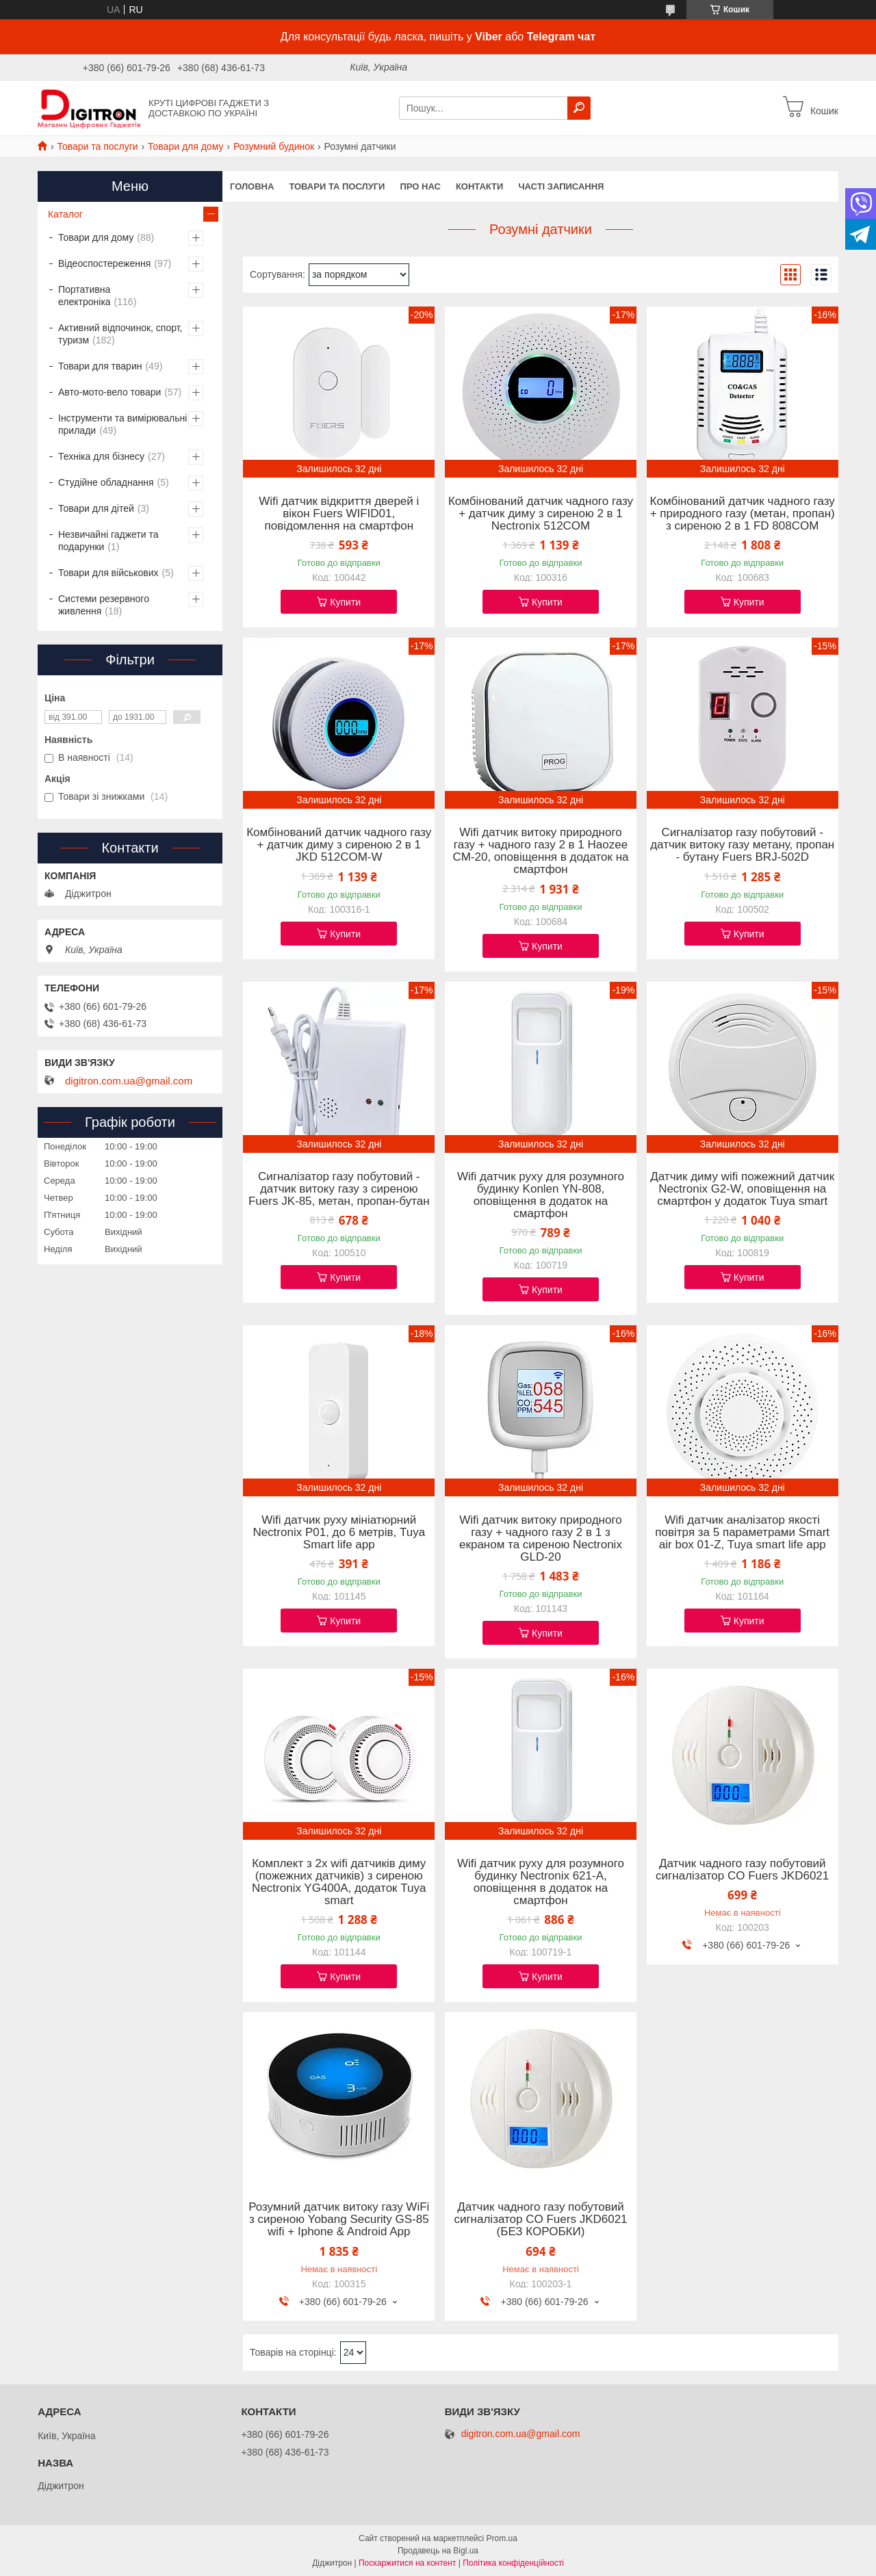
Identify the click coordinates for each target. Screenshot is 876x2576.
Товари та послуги (97, 146)
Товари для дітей (96, 508)
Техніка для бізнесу (101, 456)
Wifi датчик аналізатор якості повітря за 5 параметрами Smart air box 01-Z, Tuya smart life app (742, 1532)
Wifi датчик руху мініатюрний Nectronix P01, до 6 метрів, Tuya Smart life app (339, 1532)
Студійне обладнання (106, 482)
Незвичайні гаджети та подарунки (108, 540)
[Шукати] (579, 108)
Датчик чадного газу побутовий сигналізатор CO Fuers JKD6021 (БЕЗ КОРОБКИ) (540, 2219)
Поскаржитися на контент (407, 2563)
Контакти (480, 186)
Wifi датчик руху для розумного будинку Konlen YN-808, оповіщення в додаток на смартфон (540, 1195)
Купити (345, 602)
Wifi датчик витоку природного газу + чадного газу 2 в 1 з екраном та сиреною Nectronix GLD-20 (540, 1538)
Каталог (65, 214)
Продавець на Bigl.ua (438, 2550)
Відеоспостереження (104, 263)
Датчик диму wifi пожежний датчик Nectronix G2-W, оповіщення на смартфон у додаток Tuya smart (742, 1189)
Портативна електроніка (84, 295)
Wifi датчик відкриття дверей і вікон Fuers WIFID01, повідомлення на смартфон (339, 513)
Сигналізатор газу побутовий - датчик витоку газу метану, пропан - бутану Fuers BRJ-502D (742, 845)
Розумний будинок (273, 146)
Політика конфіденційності (513, 2563)
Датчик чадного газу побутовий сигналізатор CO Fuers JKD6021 (742, 1870)
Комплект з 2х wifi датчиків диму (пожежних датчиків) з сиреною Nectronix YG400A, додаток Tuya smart (339, 1882)
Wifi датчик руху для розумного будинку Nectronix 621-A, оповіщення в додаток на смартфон (540, 1882)
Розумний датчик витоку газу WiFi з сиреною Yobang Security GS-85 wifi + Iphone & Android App (338, 2219)
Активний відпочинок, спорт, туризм (120, 334)
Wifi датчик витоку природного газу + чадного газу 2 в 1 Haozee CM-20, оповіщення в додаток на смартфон (540, 851)
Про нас (420, 186)
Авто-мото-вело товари (109, 392)
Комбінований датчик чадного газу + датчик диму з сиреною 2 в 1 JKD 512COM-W (338, 845)
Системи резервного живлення (103, 604)
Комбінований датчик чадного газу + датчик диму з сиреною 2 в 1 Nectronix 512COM (540, 513)
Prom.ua (502, 2538)
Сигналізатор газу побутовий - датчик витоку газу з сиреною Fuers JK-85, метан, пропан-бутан (339, 1189)
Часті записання (561, 186)
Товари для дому (185, 146)
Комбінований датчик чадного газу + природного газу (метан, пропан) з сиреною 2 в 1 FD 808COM (742, 513)
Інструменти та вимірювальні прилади (122, 424)
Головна (252, 186)
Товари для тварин (100, 366)
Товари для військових (108, 572)
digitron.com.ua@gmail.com (128, 1081)
